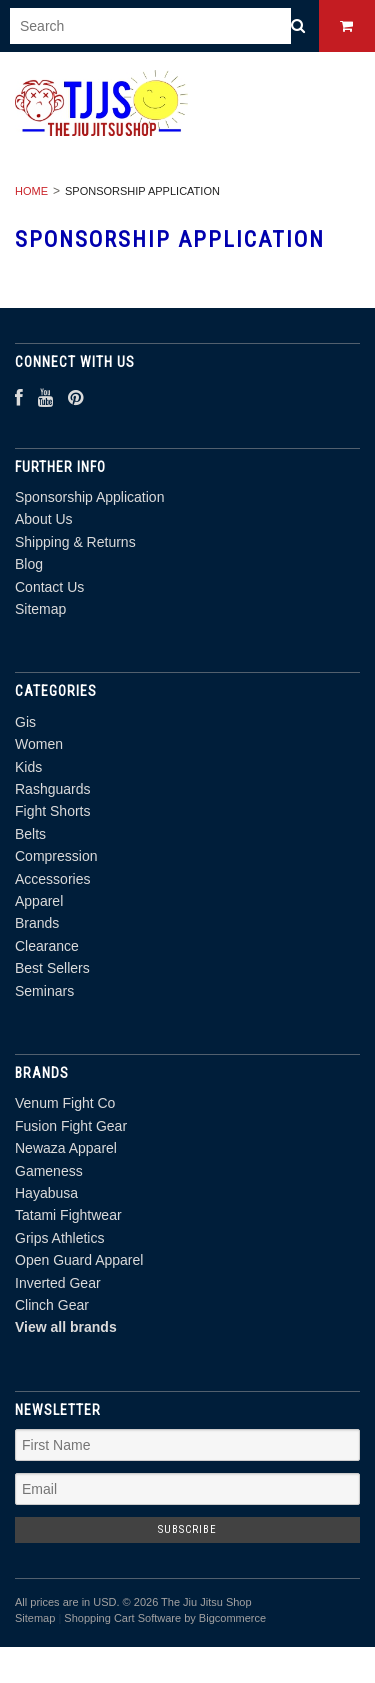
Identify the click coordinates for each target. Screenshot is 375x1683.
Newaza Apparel (66, 1148)
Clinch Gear (52, 1305)
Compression (56, 856)
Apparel (39, 901)
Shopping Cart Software (122, 1618)
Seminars (44, 991)
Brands (37, 923)
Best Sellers (52, 968)
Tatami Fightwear (68, 1215)
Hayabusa (46, 1193)
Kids (28, 767)
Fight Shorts (52, 811)
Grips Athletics (59, 1238)
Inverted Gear (58, 1283)
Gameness (49, 1171)
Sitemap (40, 609)
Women (39, 744)
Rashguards (53, 789)
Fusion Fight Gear (71, 1126)
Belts (30, 834)
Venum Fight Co (65, 1103)
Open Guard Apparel (79, 1260)
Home (31, 191)
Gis (25, 722)
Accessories (52, 879)
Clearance (47, 946)
